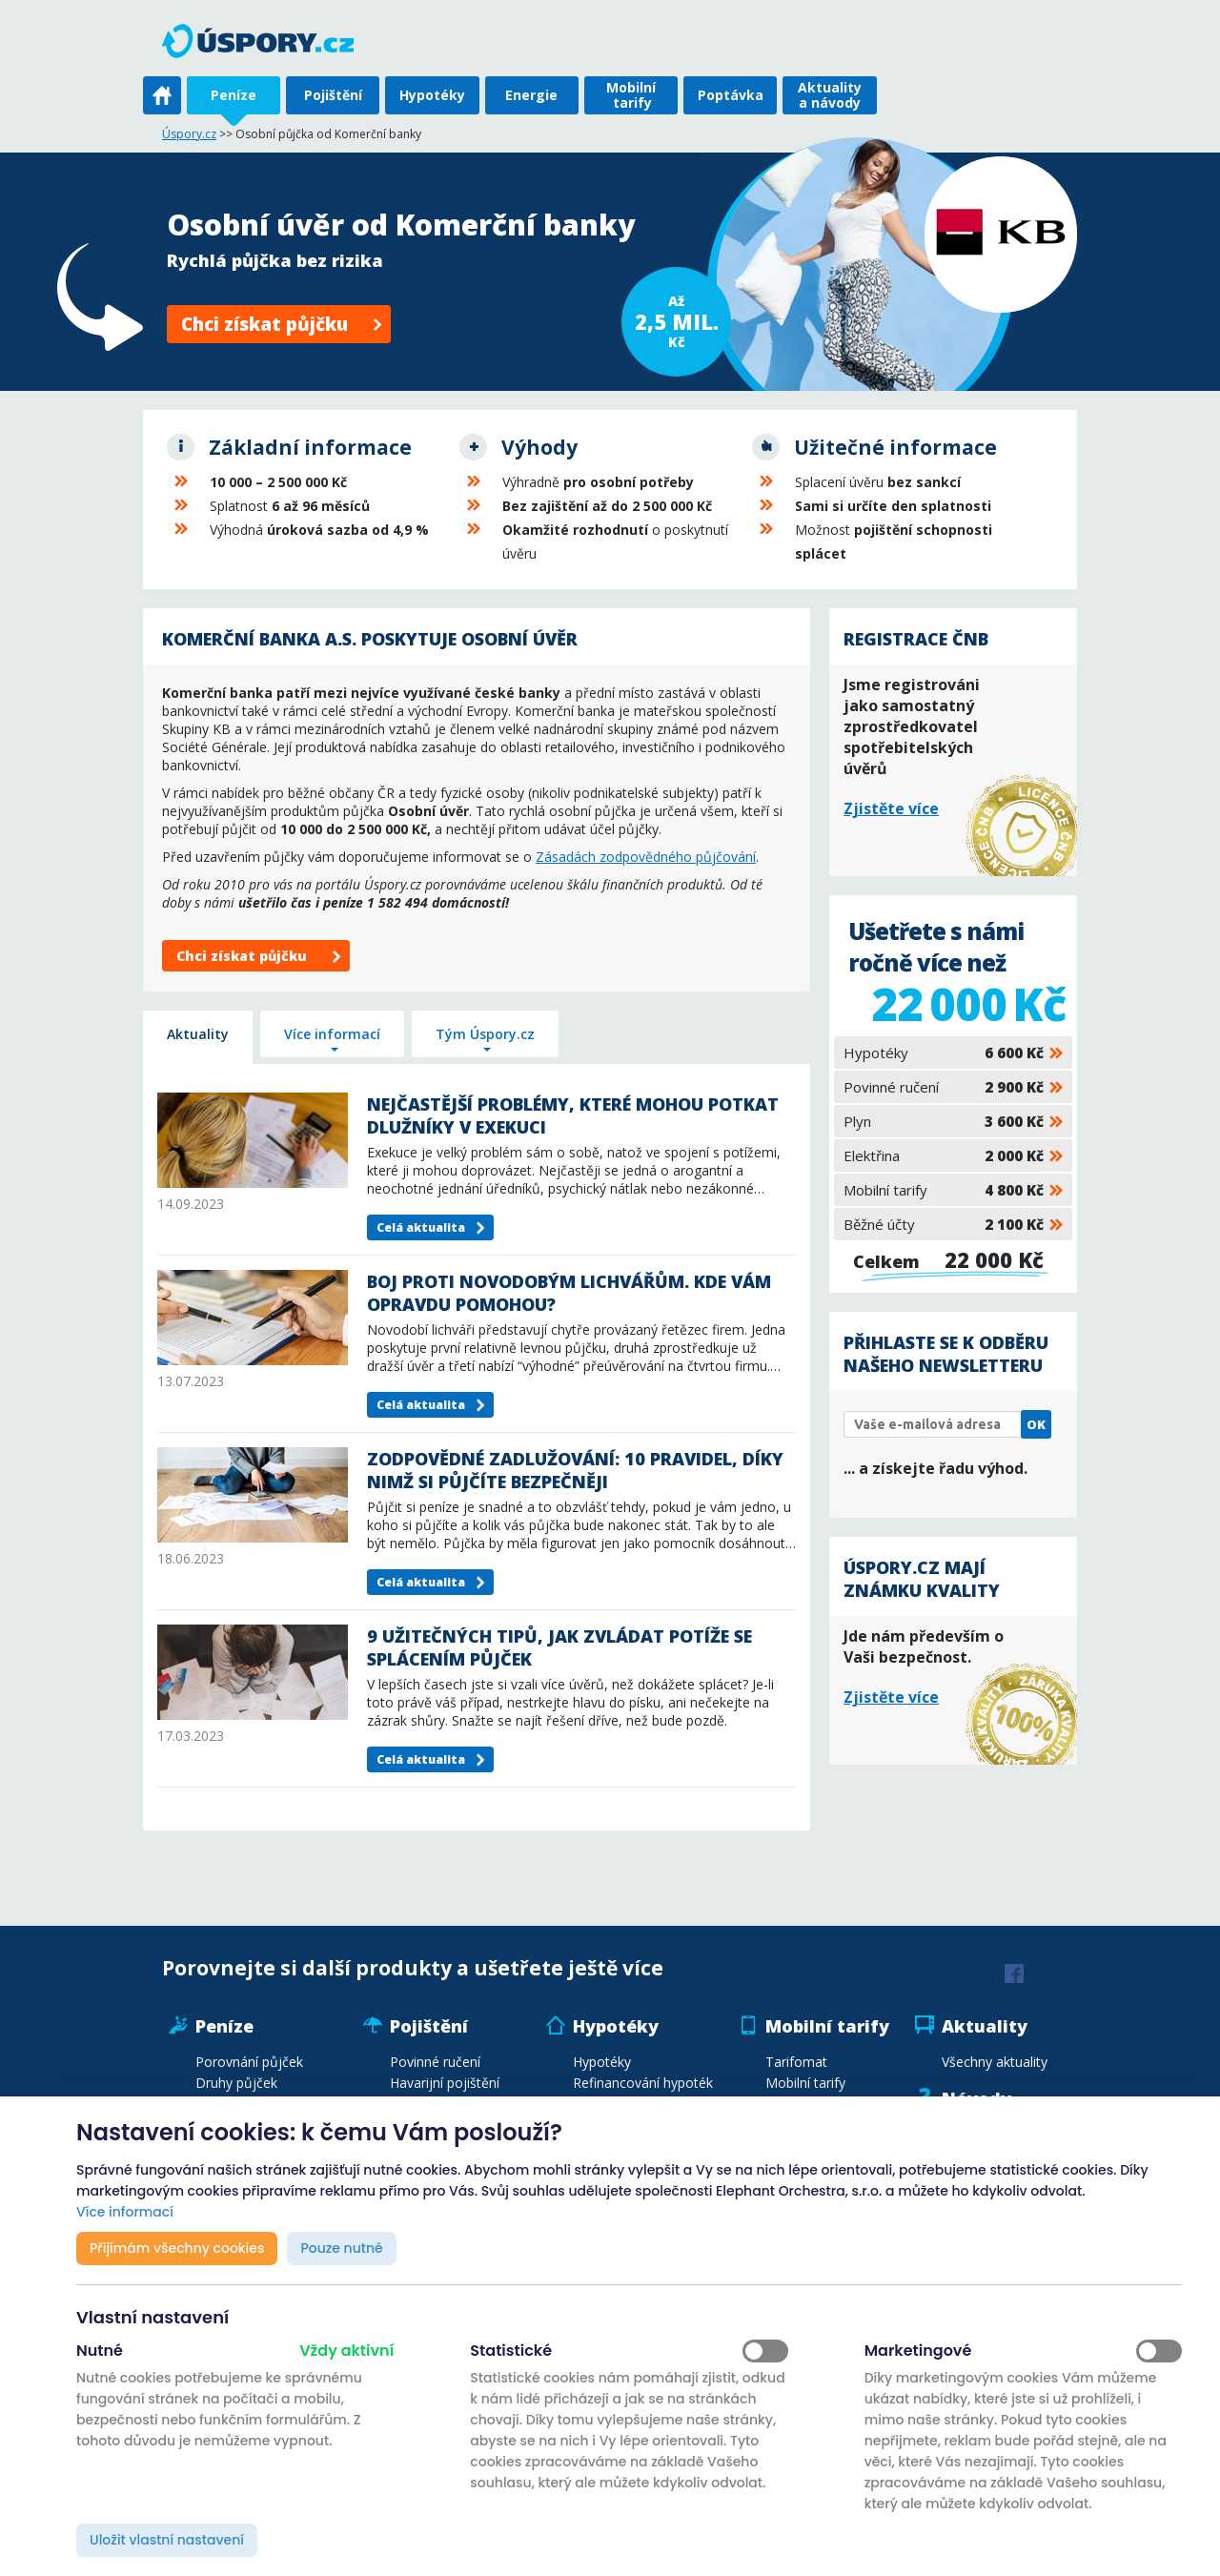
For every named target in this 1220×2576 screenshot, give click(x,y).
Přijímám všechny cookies (177, 2248)
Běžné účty (944, 1224)
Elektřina (944, 1155)
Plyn (944, 1121)
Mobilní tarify (631, 95)
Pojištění (333, 95)
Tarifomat (796, 2062)
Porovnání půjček (249, 2062)
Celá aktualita (420, 1227)
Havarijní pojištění (444, 2083)
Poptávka (730, 95)
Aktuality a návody (830, 95)
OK (1036, 1424)
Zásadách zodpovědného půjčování (646, 857)
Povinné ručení (944, 1086)
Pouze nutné (341, 2248)
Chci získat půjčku (264, 324)
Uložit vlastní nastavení (167, 2539)
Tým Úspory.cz (485, 1034)
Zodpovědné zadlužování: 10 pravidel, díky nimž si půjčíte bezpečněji (575, 1470)
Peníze (233, 95)
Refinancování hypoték (643, 2083)
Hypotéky (432, 95)
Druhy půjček (236, 2083)
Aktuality (198, 1034)
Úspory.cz (189, 134)
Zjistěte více (891, 808)
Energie (531, 95)
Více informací (332, 1034)
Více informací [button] (124, 2211)
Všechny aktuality (994, 2062)
